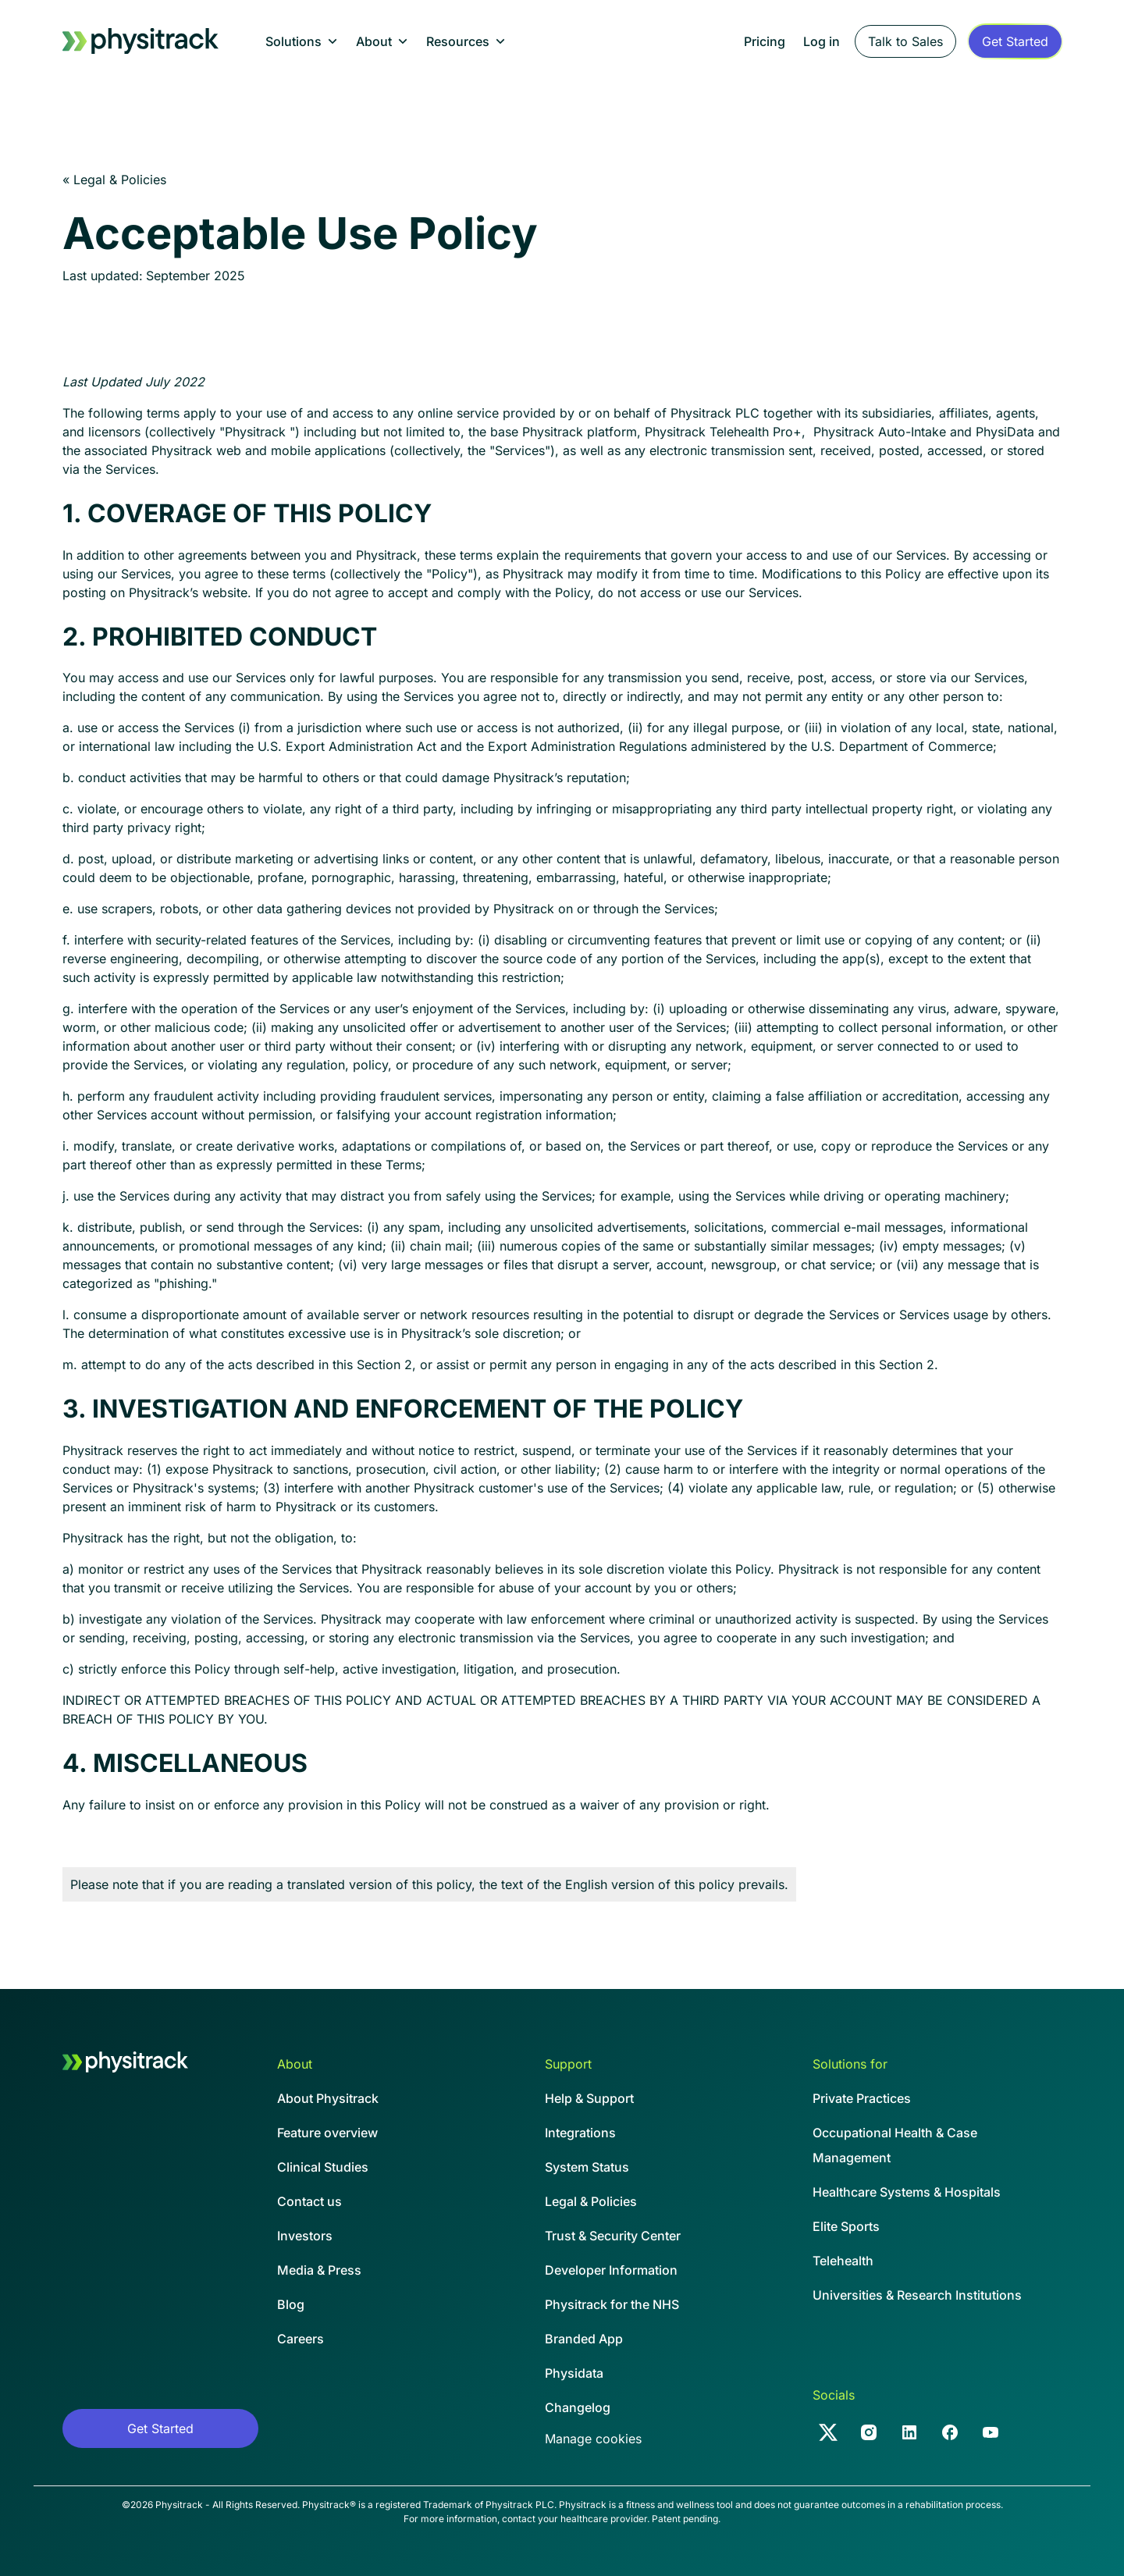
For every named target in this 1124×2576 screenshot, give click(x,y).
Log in (821, 41)
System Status (587, 2167)
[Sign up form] (1015, 41)
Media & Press (319, 2270)
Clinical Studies (322, 2167)
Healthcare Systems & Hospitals (907, 2192)
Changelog (577, 2407)
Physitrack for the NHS (612, 2304)
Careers (300, 2339)
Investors (305, 2235)
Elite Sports (846, 2226)
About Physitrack (328, 2098)
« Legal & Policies (114, 179)
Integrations (580, 2132)
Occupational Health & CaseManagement (895, 2145)
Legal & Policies (591, 2201)
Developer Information (611, 2270)
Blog (290, 2304)
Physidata (574, 2373)
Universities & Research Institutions (917, 2295)
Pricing (764, 41)
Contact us (309, 2201)
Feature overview (327, 2132)
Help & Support (589, 2098)
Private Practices (862, 2098)
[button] (301, 41)
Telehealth (843, 2260)
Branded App (584, 2339)
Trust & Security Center (613, 2235)
